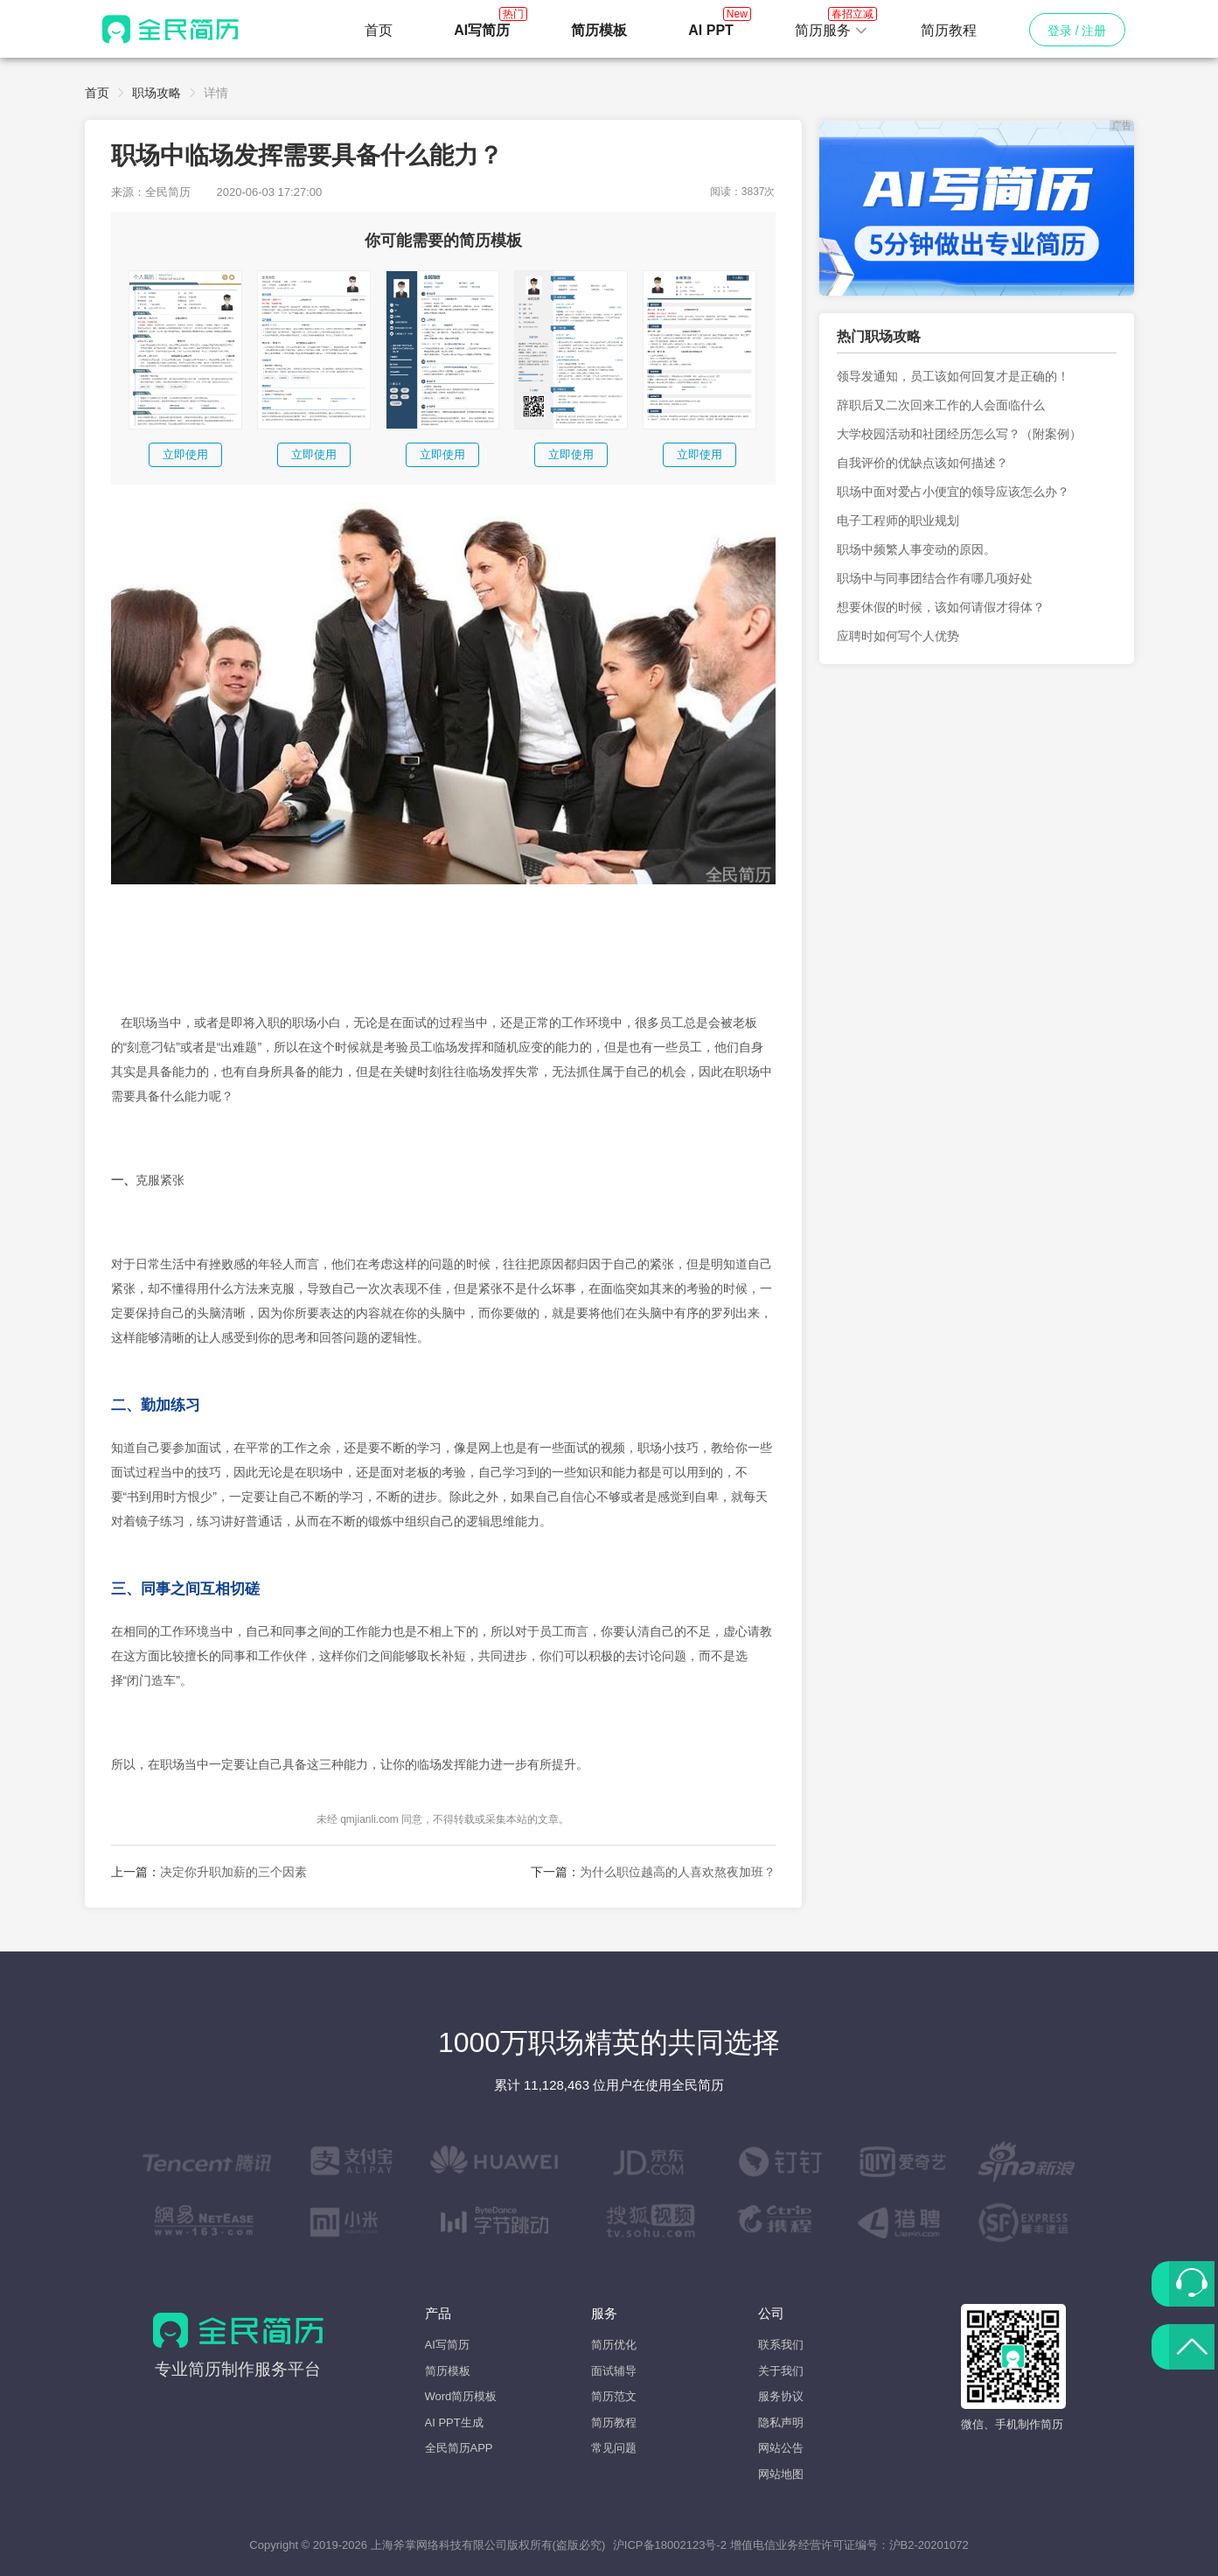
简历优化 (614, 2344)
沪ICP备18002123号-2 (670, 2545)
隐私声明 (781, 2422)
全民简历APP (459, 2447)
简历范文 (614, 2396)
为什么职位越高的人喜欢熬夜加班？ (678, 1872)
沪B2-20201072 (929, 2545)
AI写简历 (447, 2344)
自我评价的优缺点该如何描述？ (922, 463)
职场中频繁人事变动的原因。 (916, 549)
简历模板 (447, 2370)
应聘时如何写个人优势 (898, 636)
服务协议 (781, 2396)
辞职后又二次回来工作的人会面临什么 (941, 405)
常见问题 (614, 2447)
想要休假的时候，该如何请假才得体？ (941, 607)
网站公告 (781, 2447)
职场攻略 (156, 93)
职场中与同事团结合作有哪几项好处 (935, 578)
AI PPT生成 (454, 2422)
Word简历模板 (461, 2396)
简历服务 (831, 25)
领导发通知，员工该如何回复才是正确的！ (953, 376)
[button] (831, 30)
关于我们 (781, 2370)
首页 (379, 30)
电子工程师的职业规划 (898, 520)
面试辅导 (614, 2370)
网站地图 (781, 2474)
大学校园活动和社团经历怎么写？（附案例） (959, 434)
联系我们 (781, 2344)
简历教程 (949, 30)
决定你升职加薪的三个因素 (233, 1872)
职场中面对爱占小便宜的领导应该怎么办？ (953, 492)
